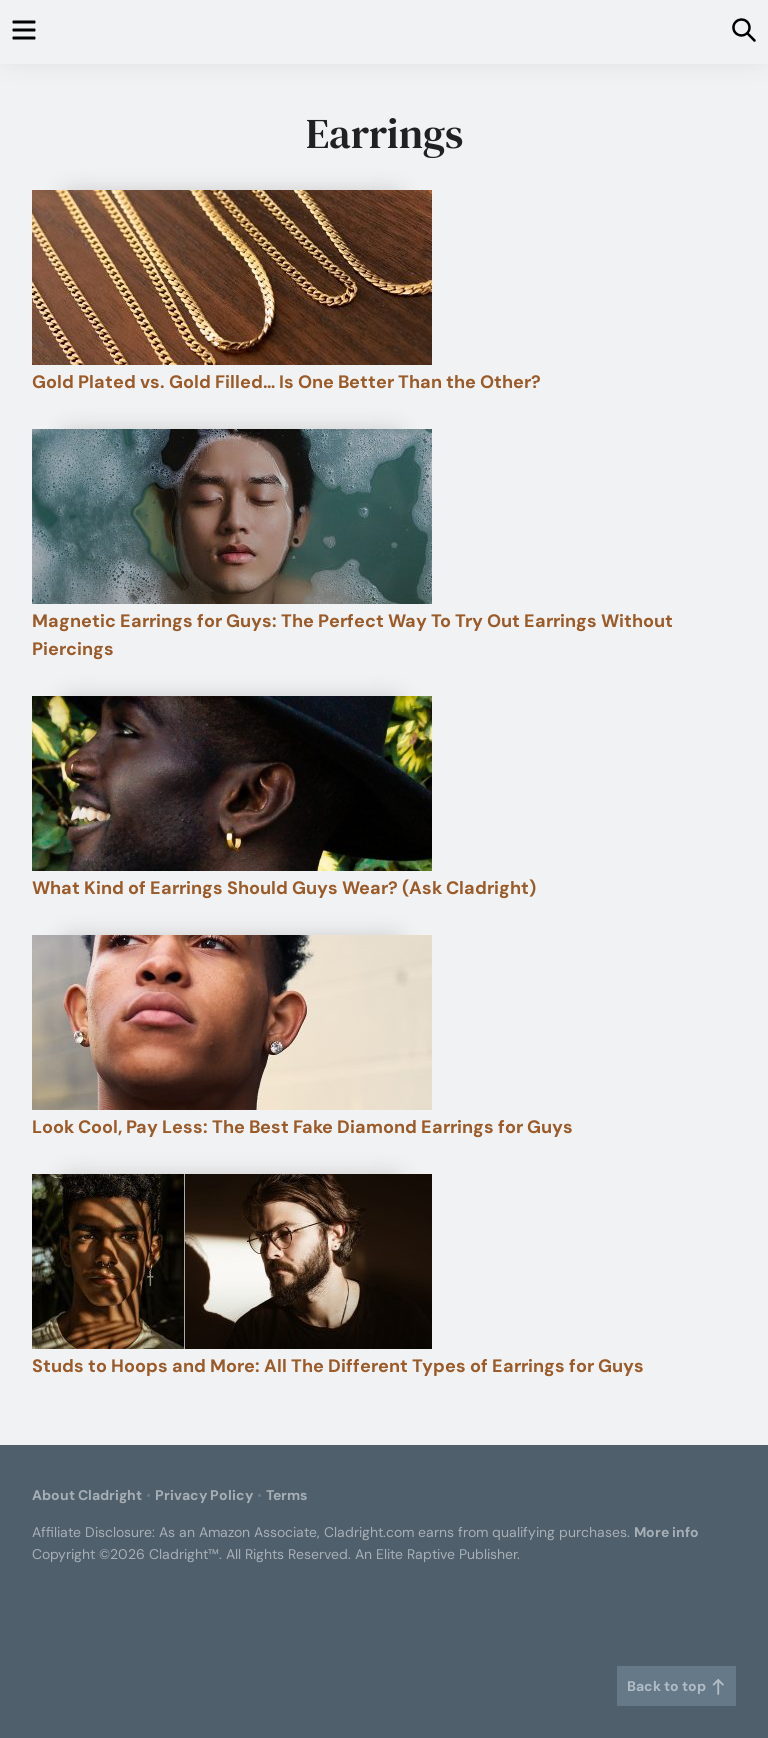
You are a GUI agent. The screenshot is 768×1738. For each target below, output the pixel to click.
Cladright (384, 32)
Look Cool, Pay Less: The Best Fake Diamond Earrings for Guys (302, 1127)
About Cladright (87, 1495)
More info (666, 1532)
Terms (286, 1495)
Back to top (676, 1686)
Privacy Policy (204, 1495)
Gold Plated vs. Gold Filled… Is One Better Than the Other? (286, 382)
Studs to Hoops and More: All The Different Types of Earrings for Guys (338, 1366)
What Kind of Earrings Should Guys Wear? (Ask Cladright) (284, 888)
